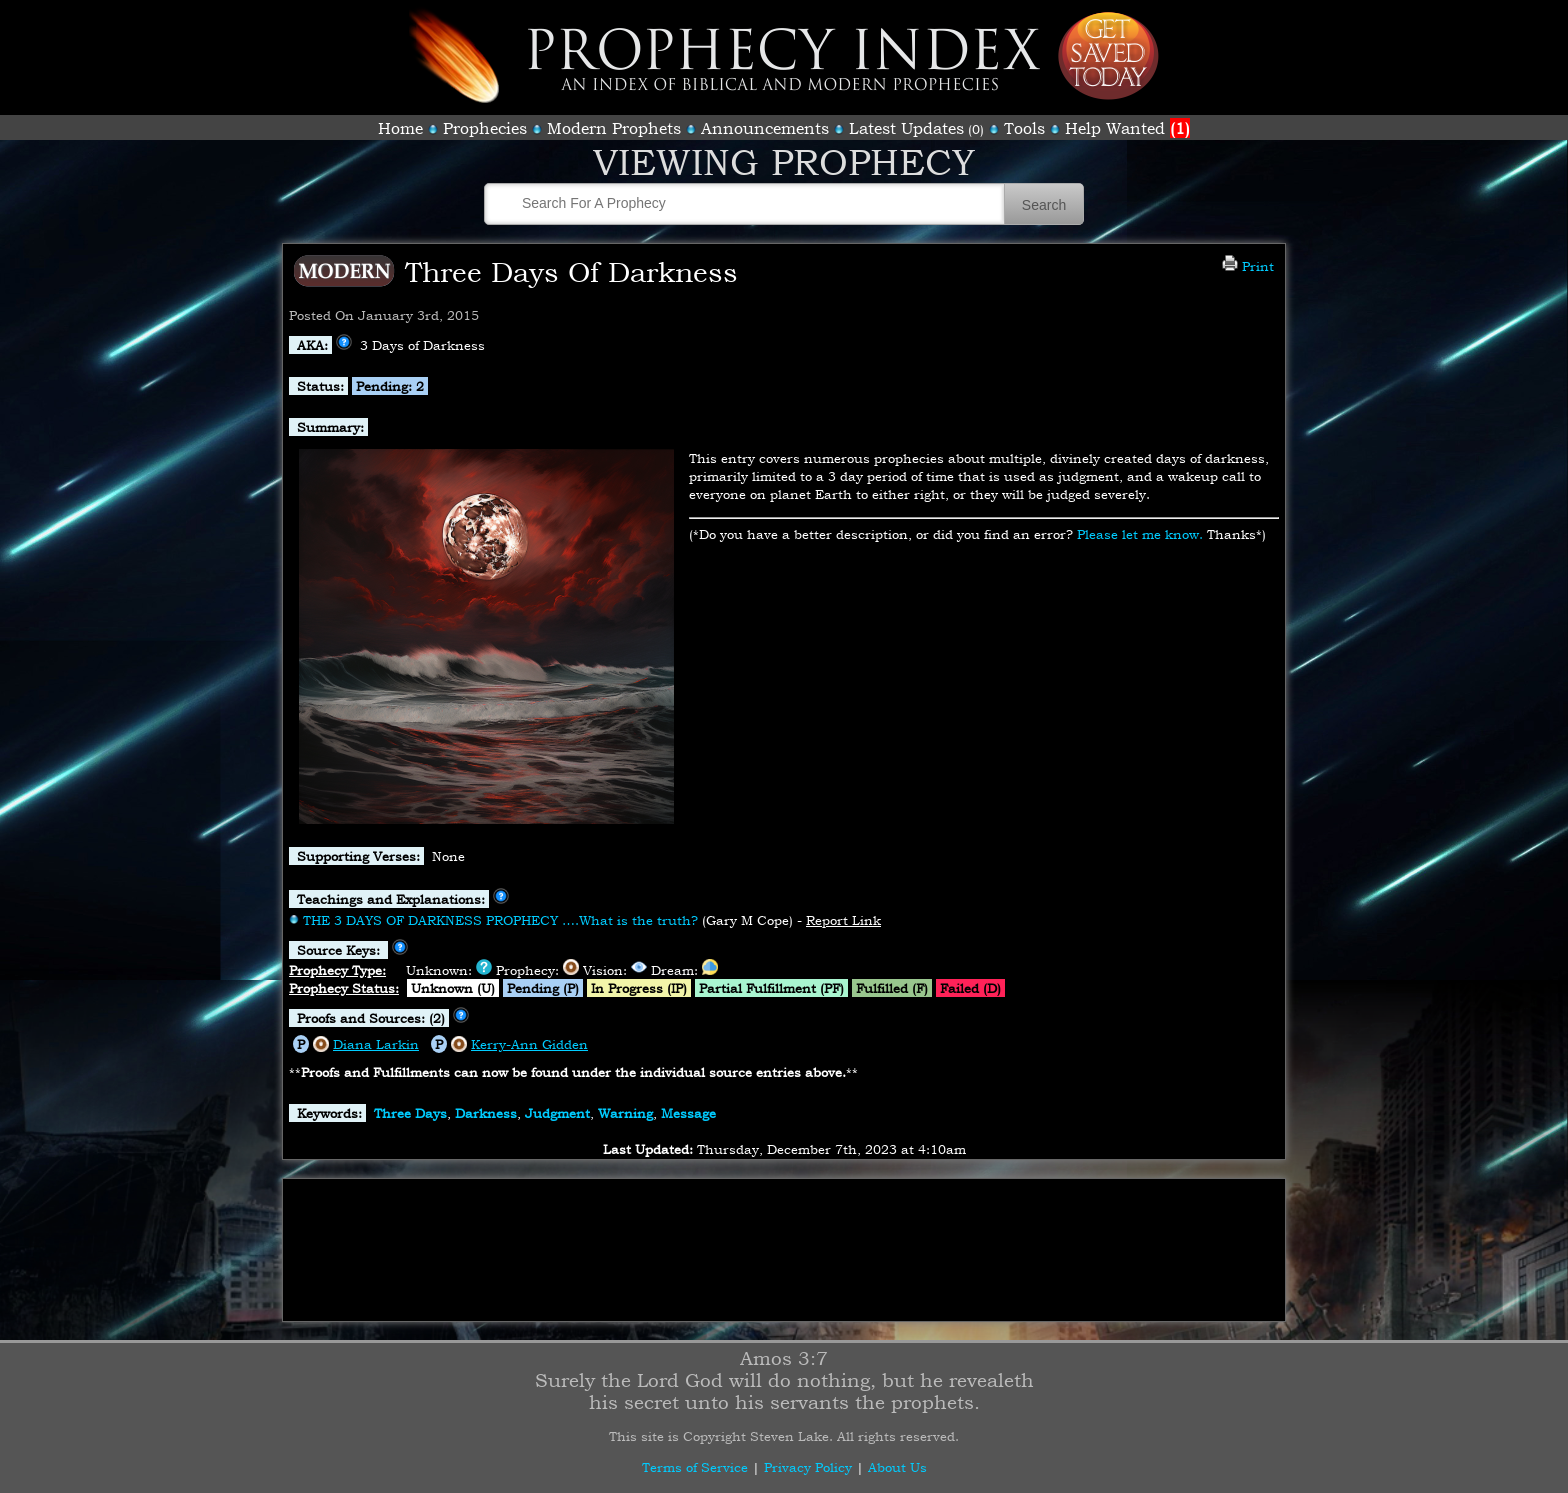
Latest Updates (906, 128)
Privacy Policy (808, 1467)
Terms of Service (695, 1467)
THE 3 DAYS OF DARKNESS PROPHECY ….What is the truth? (500, 920)
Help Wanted (1127, 128)
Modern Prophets (614, 128)
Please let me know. (1140, 534)
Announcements (765, 128)
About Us (897, 1467)
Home (400, 128)
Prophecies (485, 128)
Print (1248, 266)
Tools (1024, 128)
